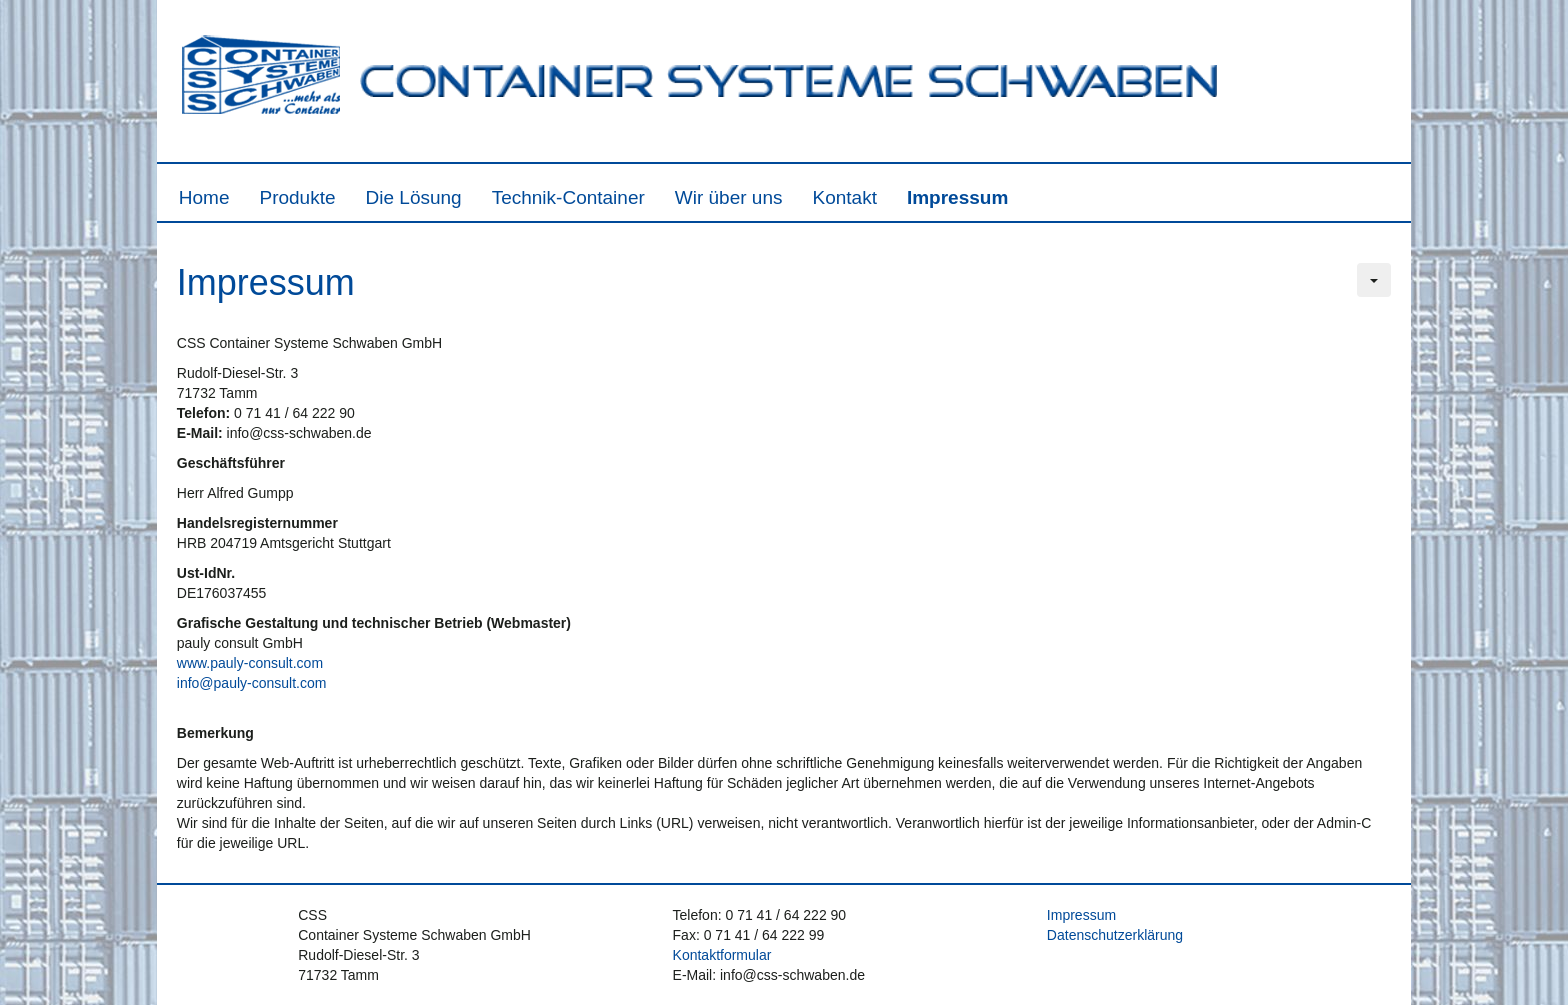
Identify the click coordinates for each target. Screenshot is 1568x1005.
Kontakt (845, 197)
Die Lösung (414, 197)
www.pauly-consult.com (250, 663)
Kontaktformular (722, 955)
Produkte (297, 197)
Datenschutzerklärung (1115, 935)
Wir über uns (729, 197)
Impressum (957, 197)
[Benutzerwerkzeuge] (1374, 280)
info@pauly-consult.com (252, 683)
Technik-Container (568, 197)
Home (204, 197)
